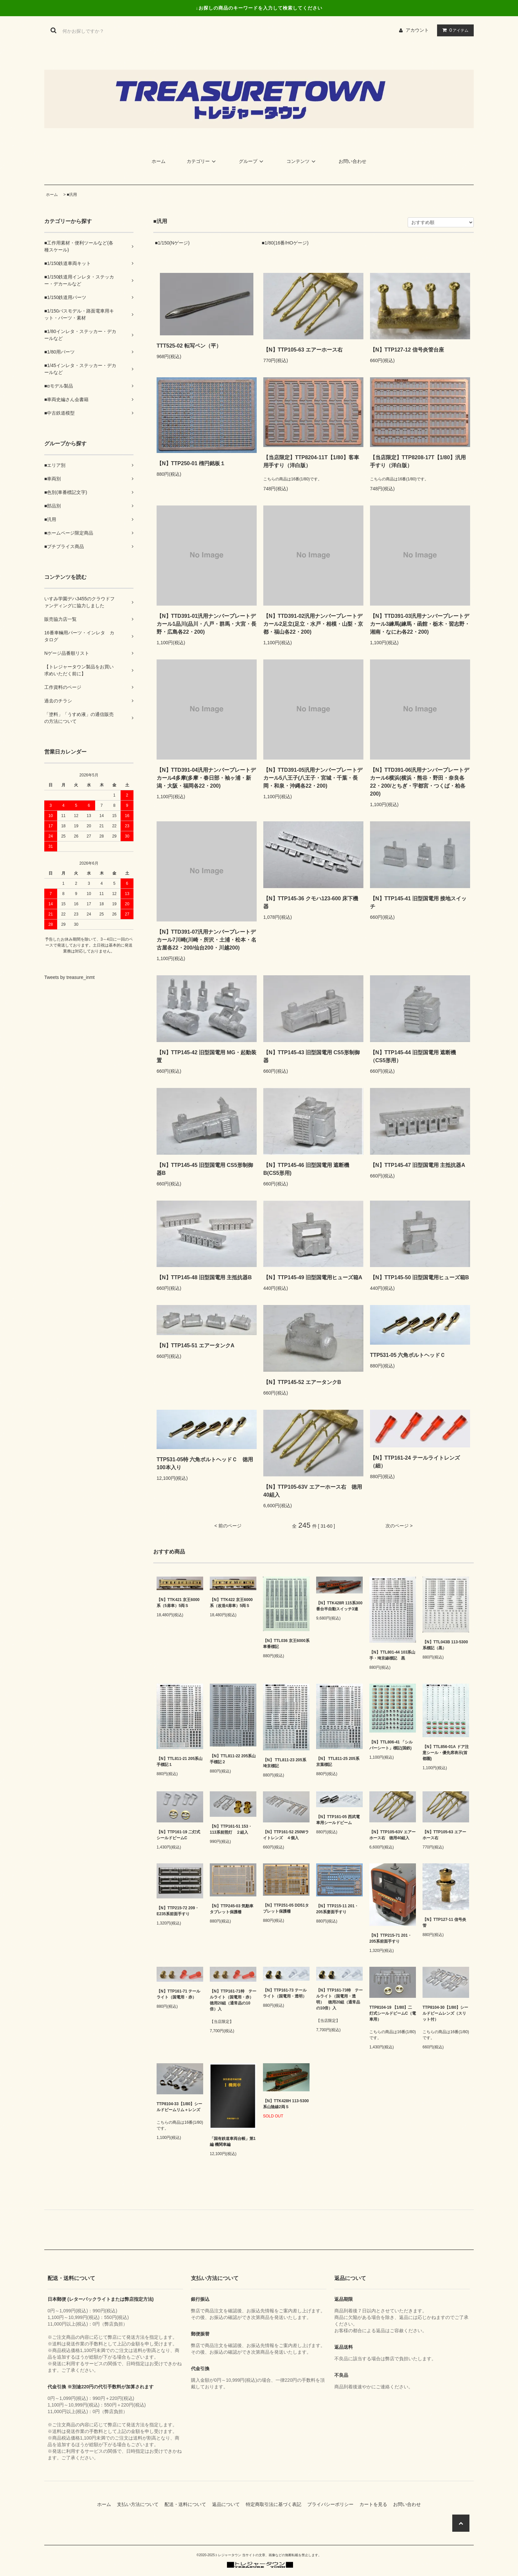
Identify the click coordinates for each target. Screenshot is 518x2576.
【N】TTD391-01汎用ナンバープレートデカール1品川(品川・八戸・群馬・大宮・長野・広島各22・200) (206, 624)
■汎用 (72, 194)
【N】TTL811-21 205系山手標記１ (180, 1761)
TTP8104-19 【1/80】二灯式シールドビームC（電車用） (392, 2013)
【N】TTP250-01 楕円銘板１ (191, 463)
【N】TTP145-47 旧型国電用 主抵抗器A (417, 1165)
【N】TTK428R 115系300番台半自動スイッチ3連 (339, 1606)
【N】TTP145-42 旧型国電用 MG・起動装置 (206, 1056)
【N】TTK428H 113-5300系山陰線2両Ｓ (286, 2104)
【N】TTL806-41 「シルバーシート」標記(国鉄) (391, 1745)
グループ (252, 161)
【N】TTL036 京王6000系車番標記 (286, 1643)
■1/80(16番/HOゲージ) (285, 242)
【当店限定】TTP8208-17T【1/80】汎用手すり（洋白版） (418, 461)
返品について (228, 2504)
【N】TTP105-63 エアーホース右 (303, 350)
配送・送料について (188, 2504)
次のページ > (399, 1525)
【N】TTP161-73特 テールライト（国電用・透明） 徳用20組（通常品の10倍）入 (339, 1999)
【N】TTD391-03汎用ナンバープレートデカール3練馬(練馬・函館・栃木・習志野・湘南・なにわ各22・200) (420, 624)
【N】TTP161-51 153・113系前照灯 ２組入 (231, 1829)
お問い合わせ (352, 161)
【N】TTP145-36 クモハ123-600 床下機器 (310, 902)
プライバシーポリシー (332, 2504)
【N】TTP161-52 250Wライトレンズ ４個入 (286, 1835)
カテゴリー (202, 161)
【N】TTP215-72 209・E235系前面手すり (178, 1911)
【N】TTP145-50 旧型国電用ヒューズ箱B (419, 1277)
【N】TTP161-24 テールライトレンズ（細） (415, 1462)
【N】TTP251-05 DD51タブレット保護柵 (286, 1908)
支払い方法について (140, 2504)
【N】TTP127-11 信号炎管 (444, 1922)
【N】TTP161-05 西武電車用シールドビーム (338, 1819)
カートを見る (375, 2504)
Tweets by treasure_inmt (69, 977)
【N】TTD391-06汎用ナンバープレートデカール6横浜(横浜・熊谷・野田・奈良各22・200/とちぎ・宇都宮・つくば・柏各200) (419, 782)
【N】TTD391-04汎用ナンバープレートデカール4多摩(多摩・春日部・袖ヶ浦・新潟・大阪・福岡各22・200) (206, 778)
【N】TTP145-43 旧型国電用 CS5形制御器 (311, 1056)
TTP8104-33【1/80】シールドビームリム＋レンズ (179, 2107)
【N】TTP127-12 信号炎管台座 (407, 350)
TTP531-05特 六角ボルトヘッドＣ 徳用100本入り (205, 1463)
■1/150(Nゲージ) (172, 242)
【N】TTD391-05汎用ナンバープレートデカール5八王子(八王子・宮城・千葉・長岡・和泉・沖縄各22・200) (312, 778)
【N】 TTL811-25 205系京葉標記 (337, 1761)
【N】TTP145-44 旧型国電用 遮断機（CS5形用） (413, 1056)
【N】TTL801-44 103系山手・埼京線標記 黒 (392, 1655)
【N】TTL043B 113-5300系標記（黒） (445, 1645)
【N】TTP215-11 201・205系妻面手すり (337, 1909)
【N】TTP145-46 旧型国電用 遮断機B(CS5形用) (306, 1169)
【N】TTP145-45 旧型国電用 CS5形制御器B (205, 1169)
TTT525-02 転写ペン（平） (189, 346)
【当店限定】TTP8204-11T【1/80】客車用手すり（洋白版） (311, 461)
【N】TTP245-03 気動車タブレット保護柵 (231, 1909)
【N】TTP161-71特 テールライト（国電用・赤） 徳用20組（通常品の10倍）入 (233, 2000)
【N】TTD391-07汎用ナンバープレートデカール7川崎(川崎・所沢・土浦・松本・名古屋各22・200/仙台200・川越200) (206, 940)
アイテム (453, 30)
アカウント (417, 30)
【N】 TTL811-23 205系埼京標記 (284, 1763)
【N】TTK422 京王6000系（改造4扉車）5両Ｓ (231, 1602)
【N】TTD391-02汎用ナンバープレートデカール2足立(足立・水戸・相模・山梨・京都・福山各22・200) (313, 624)
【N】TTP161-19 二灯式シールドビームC (178, 1835)
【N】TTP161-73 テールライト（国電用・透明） (285, 1993)
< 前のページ (227, 1525)
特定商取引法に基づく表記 (276, 2504)
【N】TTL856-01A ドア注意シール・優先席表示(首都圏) (446, 1752)
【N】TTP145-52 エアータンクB (302, 1382)
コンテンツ (301, 161)
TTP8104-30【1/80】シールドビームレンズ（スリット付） (445, 2013)
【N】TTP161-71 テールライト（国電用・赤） (178, 1994)
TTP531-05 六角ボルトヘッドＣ (407, 1355)
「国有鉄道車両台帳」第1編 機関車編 (233, 2141)
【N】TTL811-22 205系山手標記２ (233, 1759)
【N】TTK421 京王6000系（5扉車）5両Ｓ (178, 1602)
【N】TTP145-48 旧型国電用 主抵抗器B (204, 1277)
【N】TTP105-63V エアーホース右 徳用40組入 (312, 1491)
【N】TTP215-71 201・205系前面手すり (390, 1938)
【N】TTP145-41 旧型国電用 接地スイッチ (418, 902)
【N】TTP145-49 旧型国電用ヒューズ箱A (312, 1277)
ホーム (159, 161)
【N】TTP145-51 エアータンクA (196, 1345)
